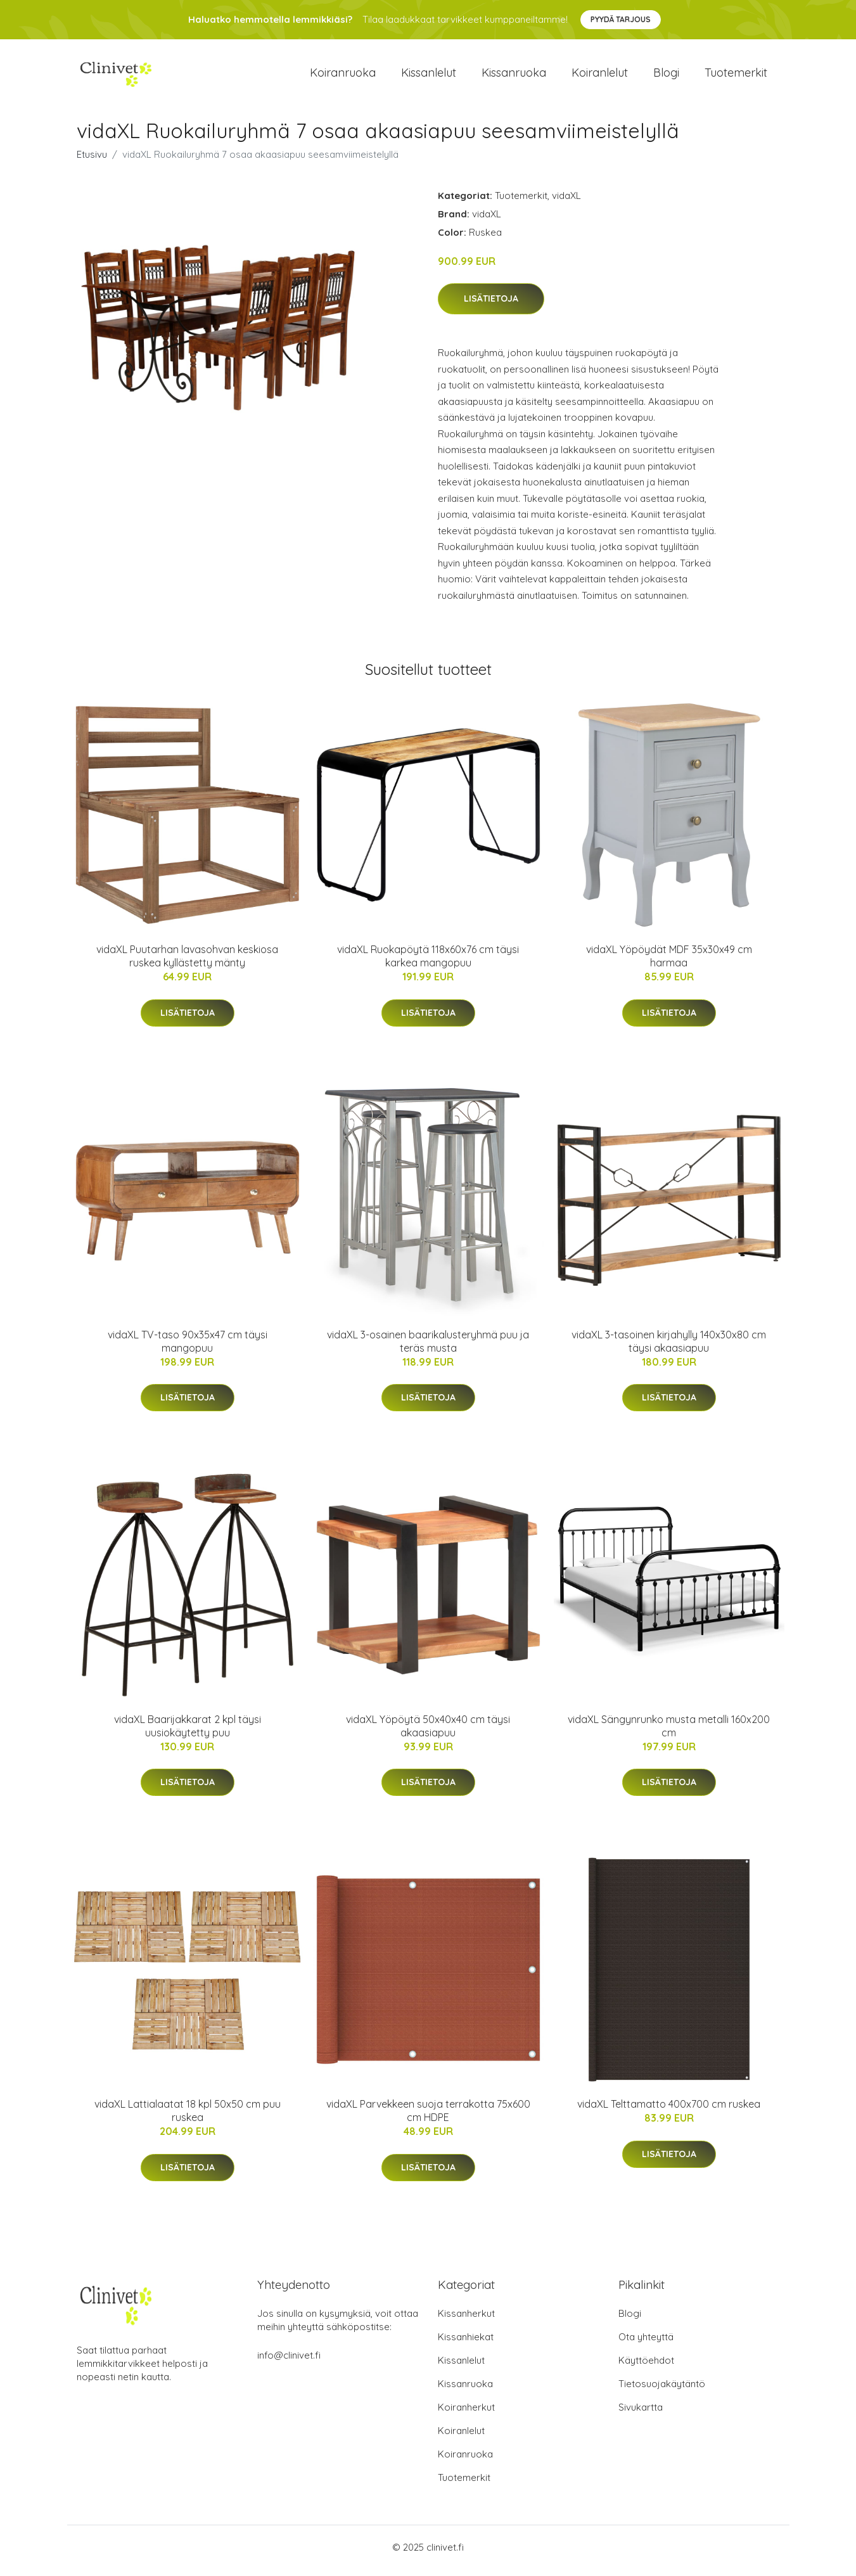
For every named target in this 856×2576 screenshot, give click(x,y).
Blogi (666, 75)
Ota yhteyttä (646, 2344)
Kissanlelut (428, 75)
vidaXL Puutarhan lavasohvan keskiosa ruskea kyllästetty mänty (187, 963)
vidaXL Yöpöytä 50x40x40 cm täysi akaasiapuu (428, 1732)
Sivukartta (640, 2414)
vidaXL (566, 202)
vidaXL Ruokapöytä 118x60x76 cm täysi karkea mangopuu (428, 963)
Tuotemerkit (736, 75)
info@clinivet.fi (289, 2362)
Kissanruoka (514, 75)
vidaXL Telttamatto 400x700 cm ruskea (668, 2111)
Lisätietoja (491, 305)
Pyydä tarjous (621, 19)
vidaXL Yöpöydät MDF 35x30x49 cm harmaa (669, 963)
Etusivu (92, 161)
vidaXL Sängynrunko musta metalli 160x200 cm (669, 1732)
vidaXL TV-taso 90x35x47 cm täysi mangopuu (187, 1348)
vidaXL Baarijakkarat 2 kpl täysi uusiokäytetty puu (187, 1732)
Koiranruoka (343, 75)
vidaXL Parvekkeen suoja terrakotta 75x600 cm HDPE (428, 2118)
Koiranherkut (466, 2414)
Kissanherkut (466, 2320)
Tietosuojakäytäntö (661, 2391)
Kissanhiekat (466, 2344)
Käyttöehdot (646, 2367)
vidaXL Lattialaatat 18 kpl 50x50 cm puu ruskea (187, 2118)
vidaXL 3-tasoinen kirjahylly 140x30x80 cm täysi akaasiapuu (669, 1348)
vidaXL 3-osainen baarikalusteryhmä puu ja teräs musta (428, 1348)
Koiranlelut (600, 75)
